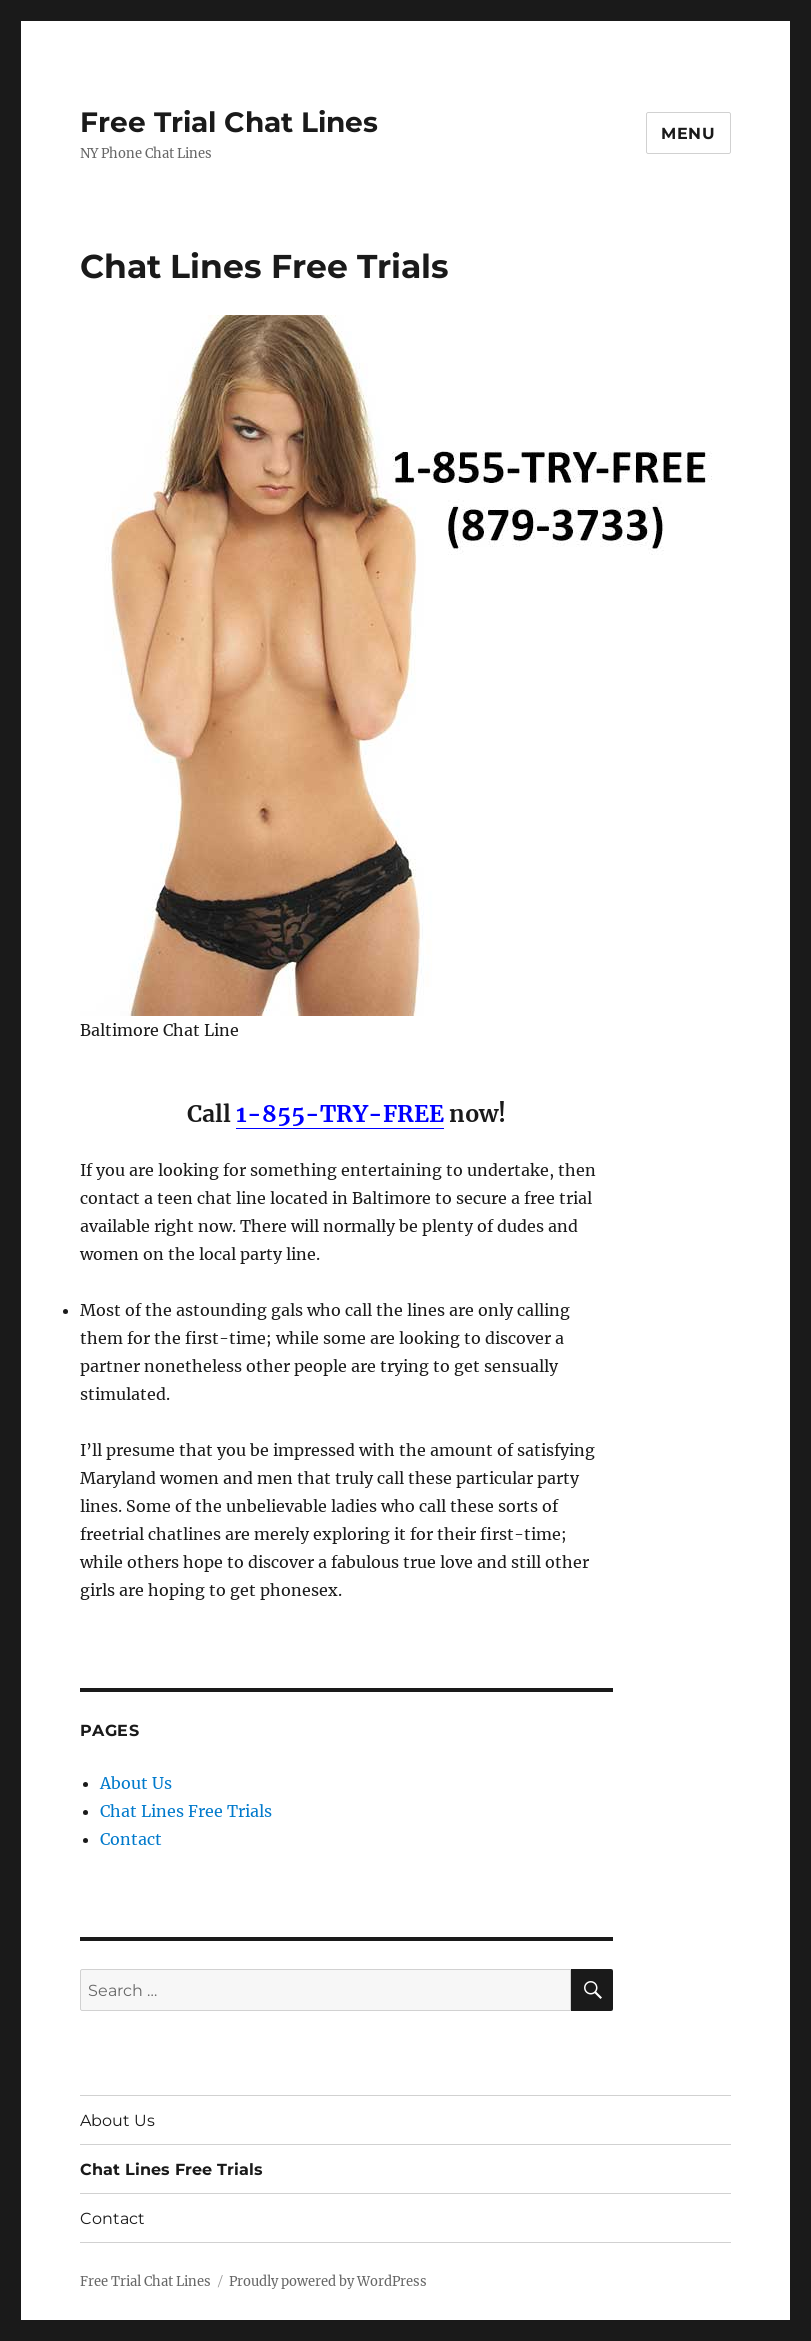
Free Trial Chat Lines (229, 122)
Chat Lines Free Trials (186, 1811)
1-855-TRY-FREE (340, 1113)
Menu (688, 133)
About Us (136, 1783)
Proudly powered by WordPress (328, 2281)
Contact (131, 1839)
